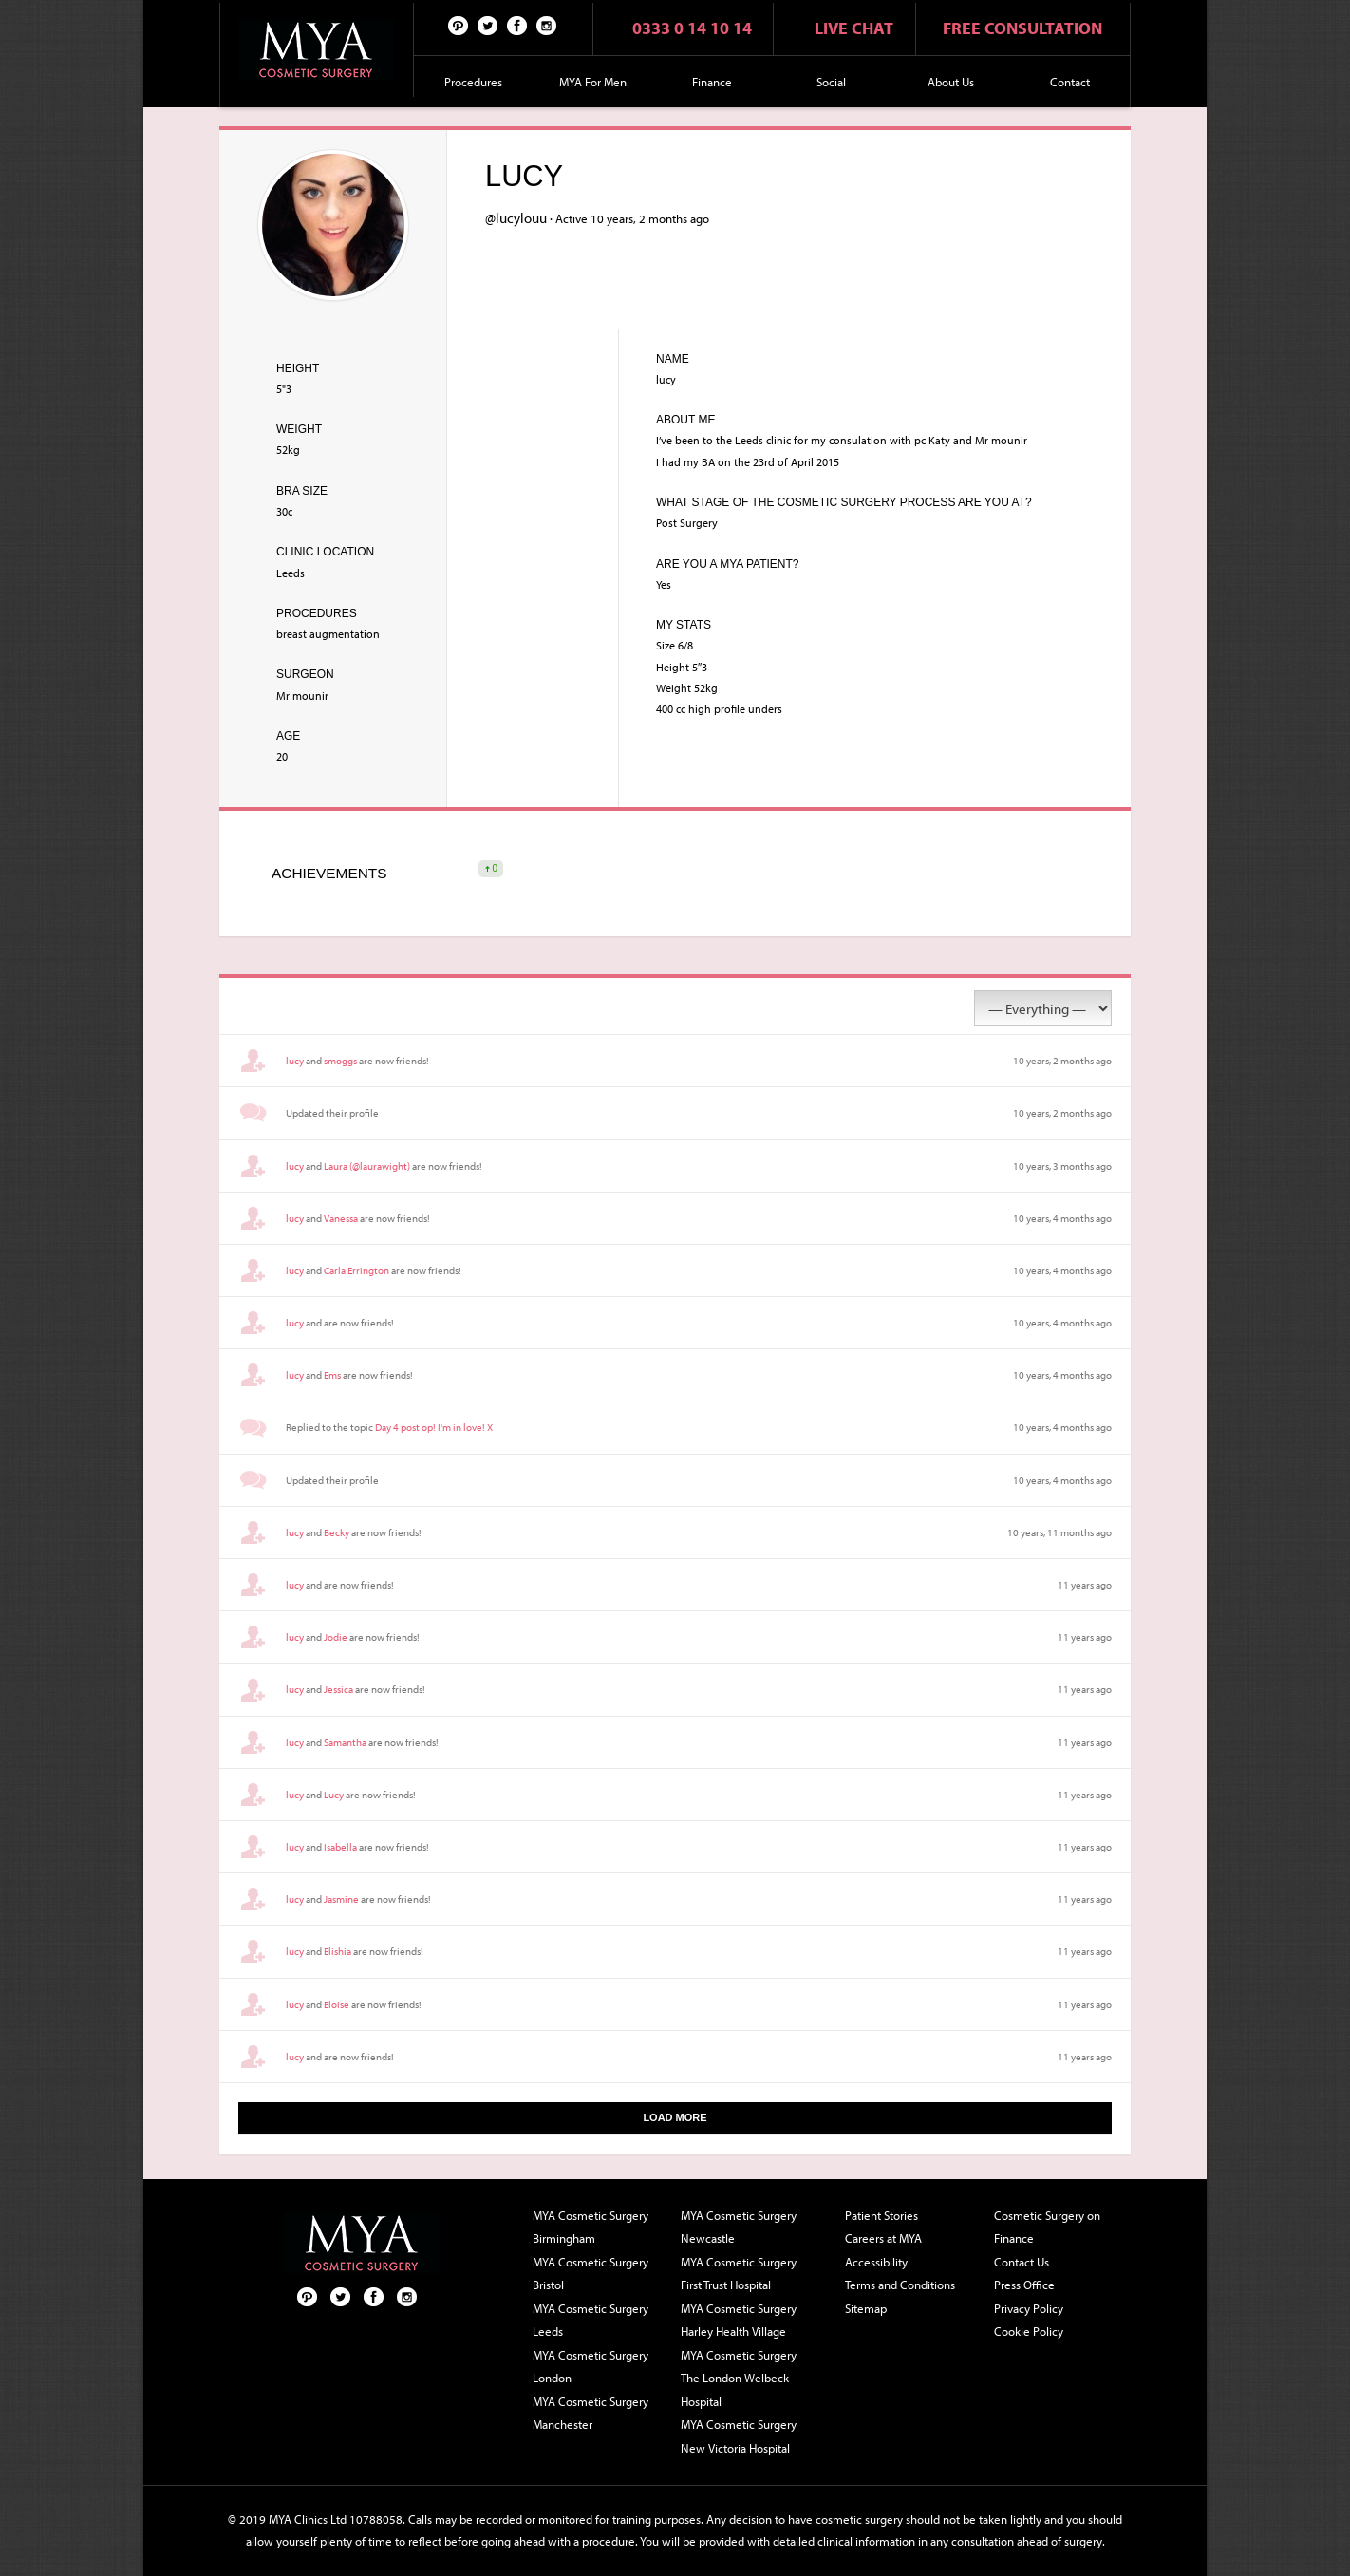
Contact (1070, 81)
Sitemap (866, 2308)
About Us (951, 81)
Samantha (345, 1742)
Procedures (473, 81)
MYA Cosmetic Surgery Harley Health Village (739, 2320)
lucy (295, 1060)
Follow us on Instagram (546, 24)
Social (831, 81)
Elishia (337, 1951)
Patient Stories (881, 2215)
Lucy (334, 1794)
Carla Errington (356, 1270)
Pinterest (458, 24)
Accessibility (876, 2261)
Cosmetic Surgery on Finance (1047, 2227)
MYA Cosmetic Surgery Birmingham (590, 2227)
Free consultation (1022, 28)
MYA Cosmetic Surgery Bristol (590, 2273)
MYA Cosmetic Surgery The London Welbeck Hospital (739, 2378)
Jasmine (341, 1899)
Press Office (1024, 2284)
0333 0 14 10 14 (692, 28)
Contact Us (1021, 2261)
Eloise (336, 2004)
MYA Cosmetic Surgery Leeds (590, 2320)
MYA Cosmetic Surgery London (590, 2366)
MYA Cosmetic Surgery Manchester (590, 2413)
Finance (712, 81)
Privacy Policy (1028, 2308)
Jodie (335, 1637)
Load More (674, 2117)
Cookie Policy (1028, 2331)
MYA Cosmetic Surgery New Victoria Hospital (739, 2435)
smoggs (340, 1060)
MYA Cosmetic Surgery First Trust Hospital (739, 2273)
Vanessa (341, 1218)
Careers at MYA (883, 2238)
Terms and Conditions (900, 2284)
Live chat (854, 28)
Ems (332, 1375)
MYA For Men (593, 81)
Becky (336, 1532)
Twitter (488, 24)
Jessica (338, 1689)
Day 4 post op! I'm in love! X (434, 1427)
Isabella (340, 1846)
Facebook (517, 24)
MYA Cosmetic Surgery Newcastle (739, 2227)
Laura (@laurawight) (367, 1166)
